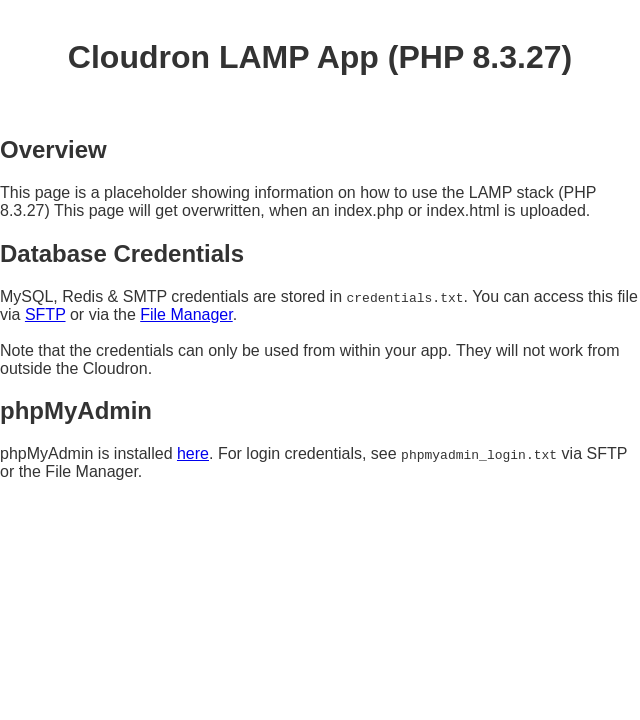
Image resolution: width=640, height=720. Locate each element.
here (193, 453)
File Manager (186, 314)
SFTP (45, 314)
